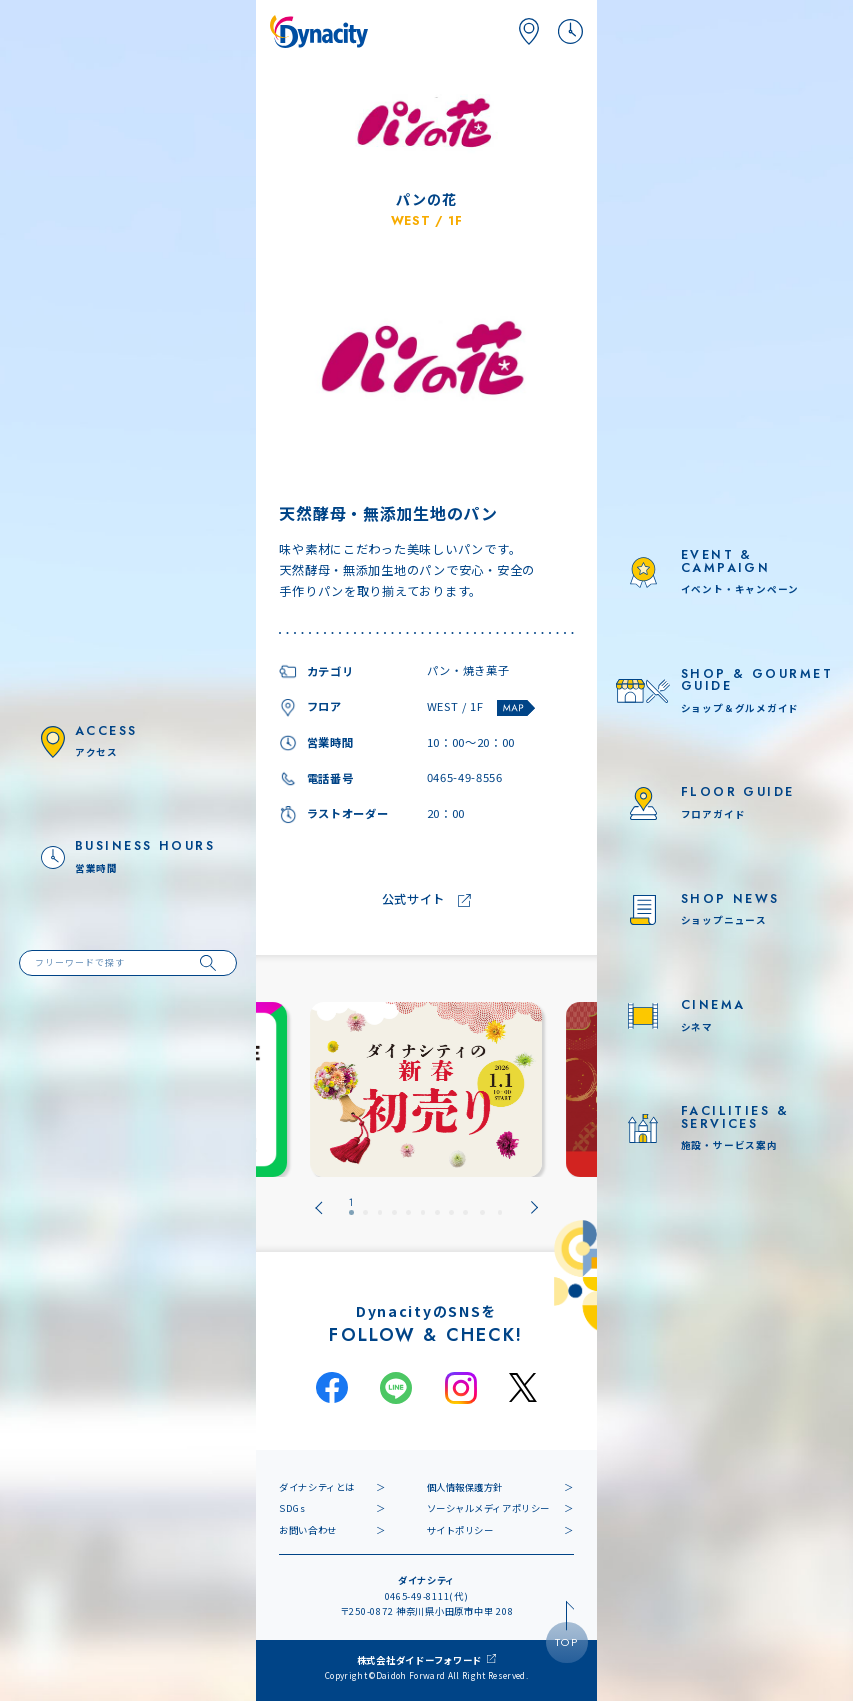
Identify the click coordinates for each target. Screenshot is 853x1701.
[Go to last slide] (319, 1207)
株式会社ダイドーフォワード (420, 1660)
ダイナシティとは (317, 1487)
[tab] (351, 1207)
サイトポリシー (460, 1530)
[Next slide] (534, 1207)
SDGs (292, 1508)
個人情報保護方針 (465, 1487)
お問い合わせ (307, 1530)
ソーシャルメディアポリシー (488, 1508)
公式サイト (414, 900)
